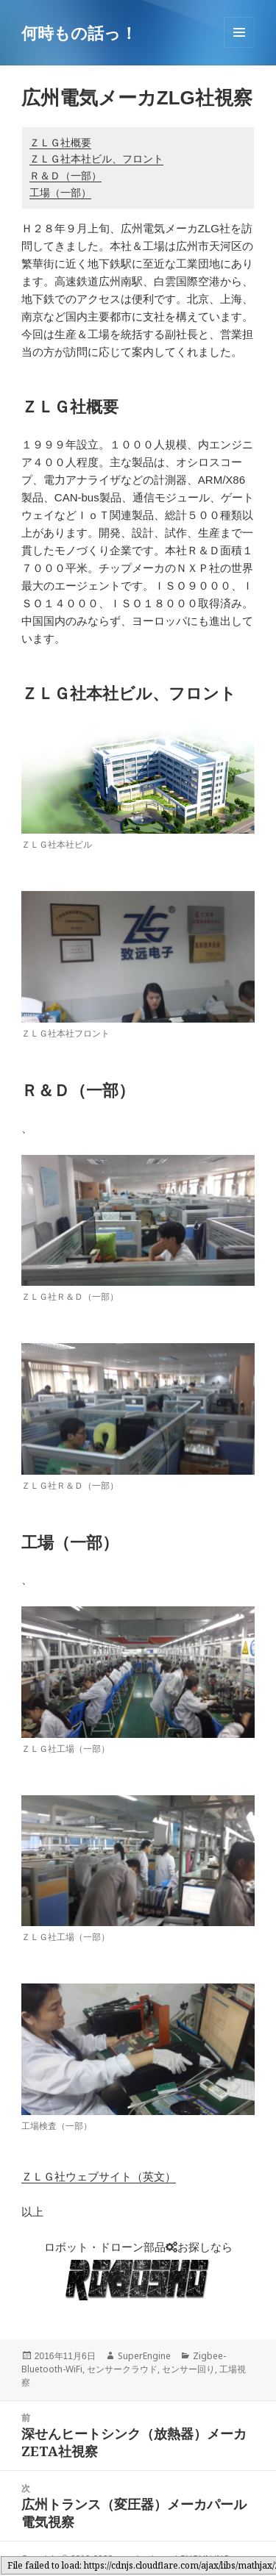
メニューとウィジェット (239, 47)
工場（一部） (60, 192)
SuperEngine (144, 2356)
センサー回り (188, 2369)
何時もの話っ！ (79, 32)
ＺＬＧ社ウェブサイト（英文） (98, 2176)
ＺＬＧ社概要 (60, 143)
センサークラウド (122, 2369)
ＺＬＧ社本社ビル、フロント (96, 159)
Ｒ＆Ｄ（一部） (65, 176)
